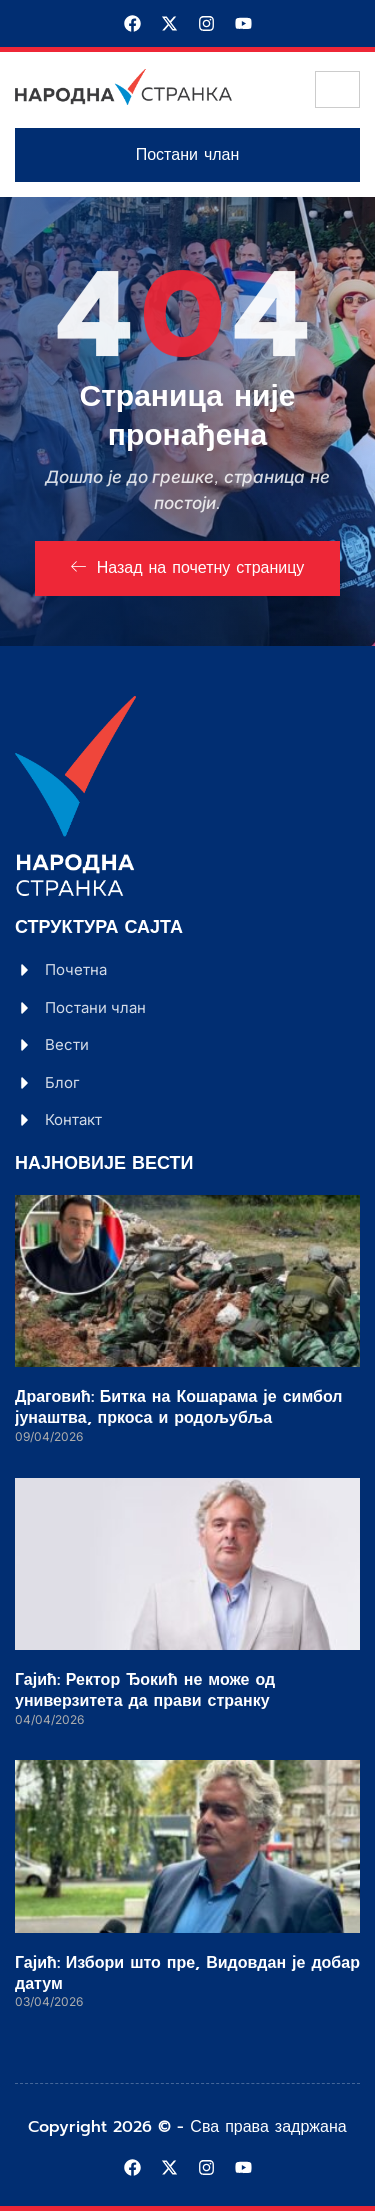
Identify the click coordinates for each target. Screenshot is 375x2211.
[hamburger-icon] (337, 89)
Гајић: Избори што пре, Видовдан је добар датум (187, 1973)
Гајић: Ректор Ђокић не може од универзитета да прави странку (145, 1690)
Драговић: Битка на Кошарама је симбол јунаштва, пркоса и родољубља (178, 1407)
